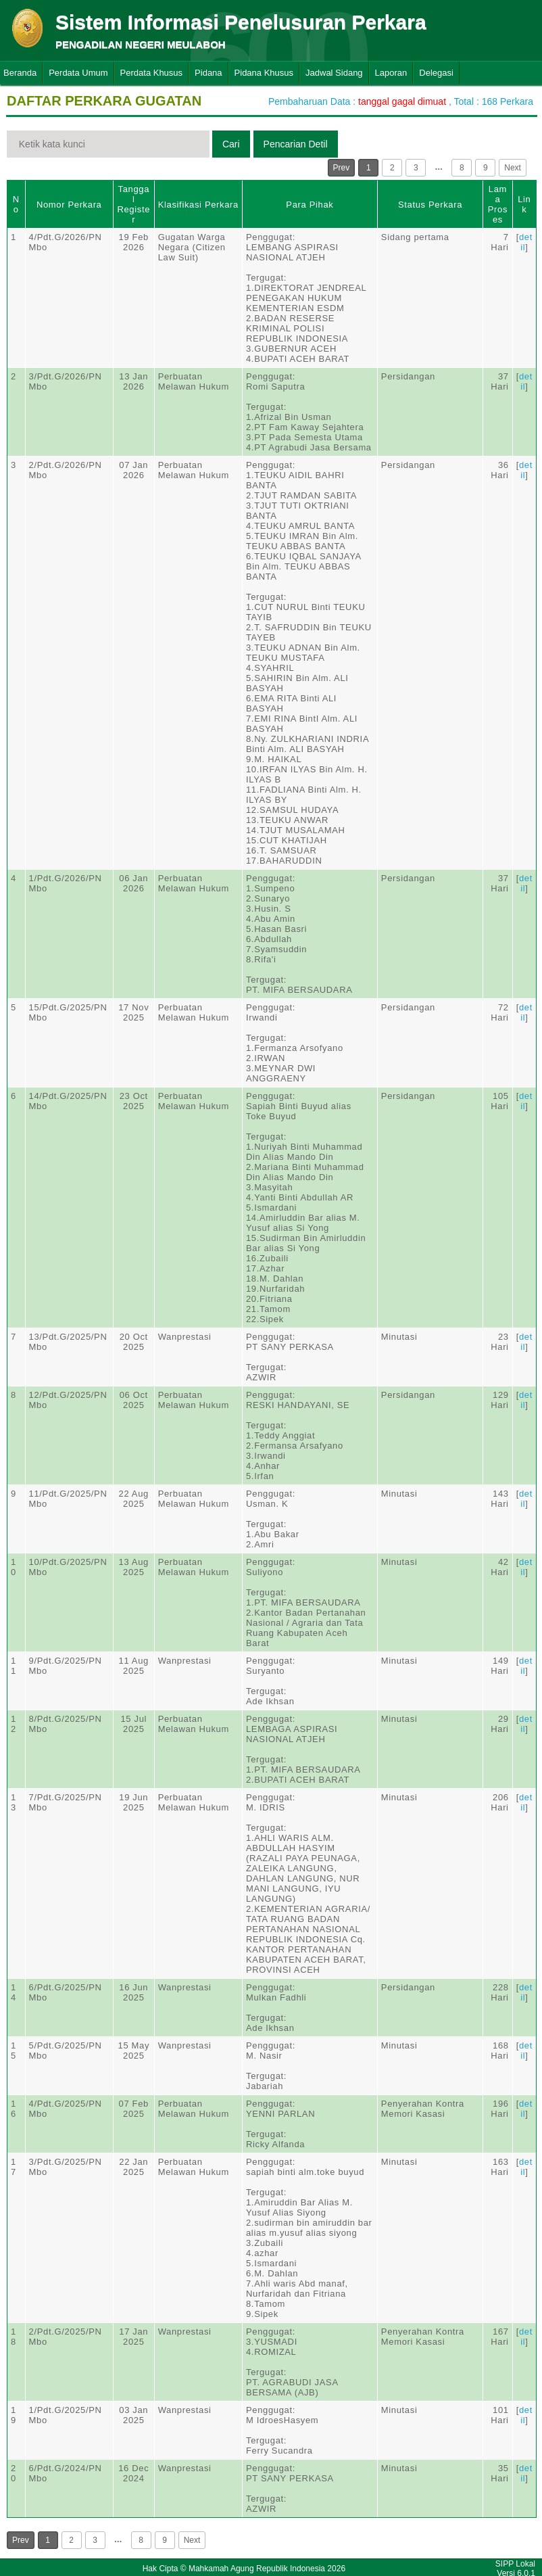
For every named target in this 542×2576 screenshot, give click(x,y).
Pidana (208, 73)
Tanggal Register (133, 204)
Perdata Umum (78, 73)
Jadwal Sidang (334, 73)
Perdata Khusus (151, 73)
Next (512, 167)
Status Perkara (430, 205)
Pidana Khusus (264, 73)
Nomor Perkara (69, 205)
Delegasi (436, 73)
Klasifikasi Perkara (198, 205)
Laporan (391, 73)
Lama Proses (498, 204)
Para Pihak (309, 205)
